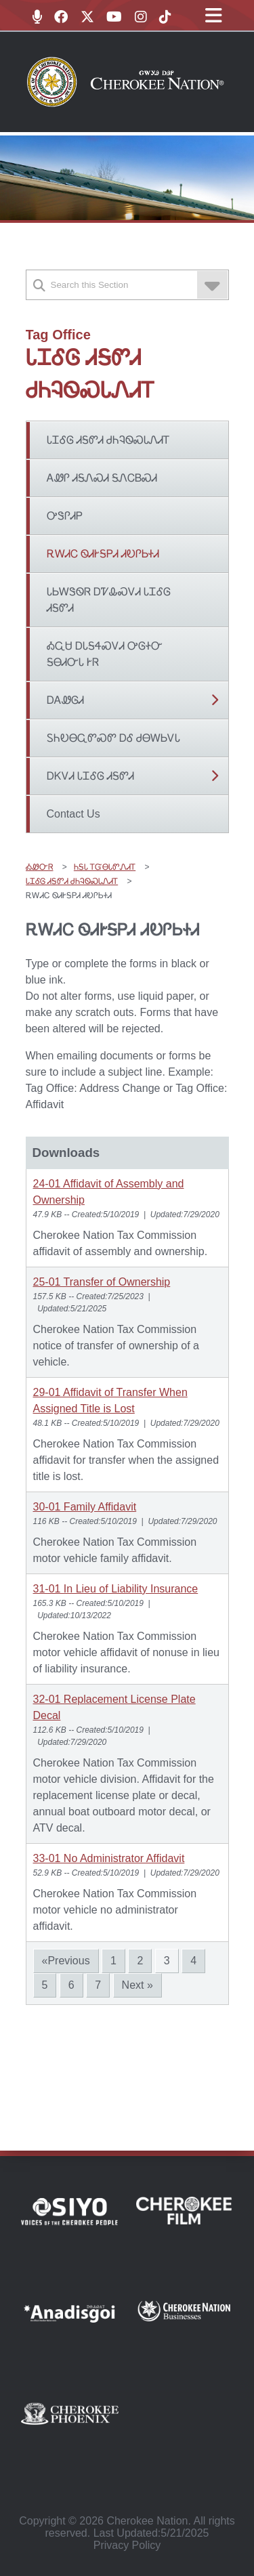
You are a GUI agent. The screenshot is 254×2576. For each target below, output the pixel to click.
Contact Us (73, 814)
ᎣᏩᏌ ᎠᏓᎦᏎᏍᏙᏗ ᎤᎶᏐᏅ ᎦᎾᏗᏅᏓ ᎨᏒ (105, 654)
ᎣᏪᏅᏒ (40, 867)
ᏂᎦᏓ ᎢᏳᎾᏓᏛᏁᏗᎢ (104, 867)
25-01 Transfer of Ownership (102, 1282)
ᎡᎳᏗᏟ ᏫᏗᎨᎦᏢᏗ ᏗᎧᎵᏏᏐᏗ (103, 553)
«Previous (66, 1960)
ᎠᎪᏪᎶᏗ (65, 700)
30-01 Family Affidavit (85, 1507)
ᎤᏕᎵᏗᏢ (65, 516)
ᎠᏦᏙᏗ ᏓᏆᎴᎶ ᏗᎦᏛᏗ (91, 776)
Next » (137, 1985)
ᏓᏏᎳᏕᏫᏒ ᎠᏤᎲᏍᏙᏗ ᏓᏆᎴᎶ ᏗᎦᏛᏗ (109, 600)
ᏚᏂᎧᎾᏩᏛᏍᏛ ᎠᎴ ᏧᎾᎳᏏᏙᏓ (114, 738)
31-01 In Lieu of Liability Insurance (115, 1589)
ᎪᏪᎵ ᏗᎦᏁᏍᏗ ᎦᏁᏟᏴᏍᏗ (102, 478)
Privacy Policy (127, 2545)
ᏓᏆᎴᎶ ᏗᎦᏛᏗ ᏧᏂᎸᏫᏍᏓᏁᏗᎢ (109, 440)
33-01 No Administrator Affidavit (109, 1858)
